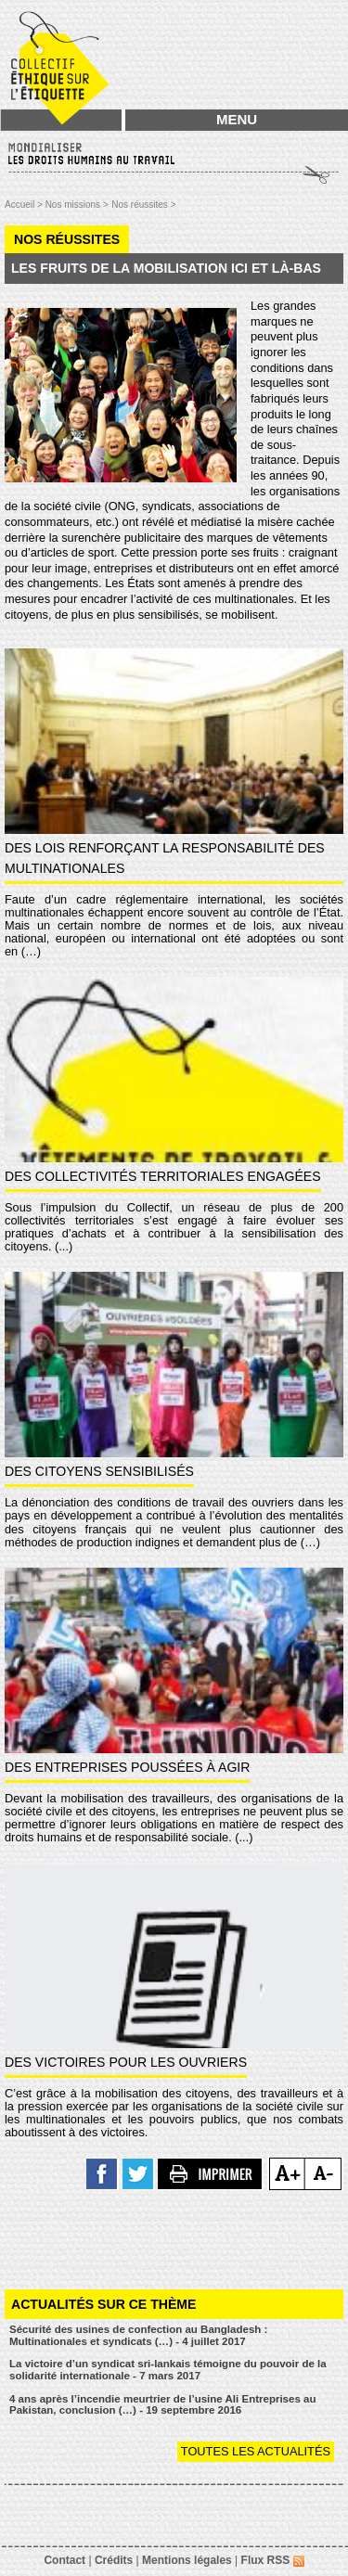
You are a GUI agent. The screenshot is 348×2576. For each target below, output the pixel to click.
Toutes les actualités (255, 2451)
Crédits (114, 2560)
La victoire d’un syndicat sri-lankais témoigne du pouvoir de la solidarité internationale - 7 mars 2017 (168, 2369)
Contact (64, 2560)
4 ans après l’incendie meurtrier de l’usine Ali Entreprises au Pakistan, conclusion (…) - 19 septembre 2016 (162, 2404)
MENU (236, 119)
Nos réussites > (143, 204)
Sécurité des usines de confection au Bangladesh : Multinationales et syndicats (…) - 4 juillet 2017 (138, 2335)
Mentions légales (187, 2560)
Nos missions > (77, 204)
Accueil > (25, 204)
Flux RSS (272, 2560)
